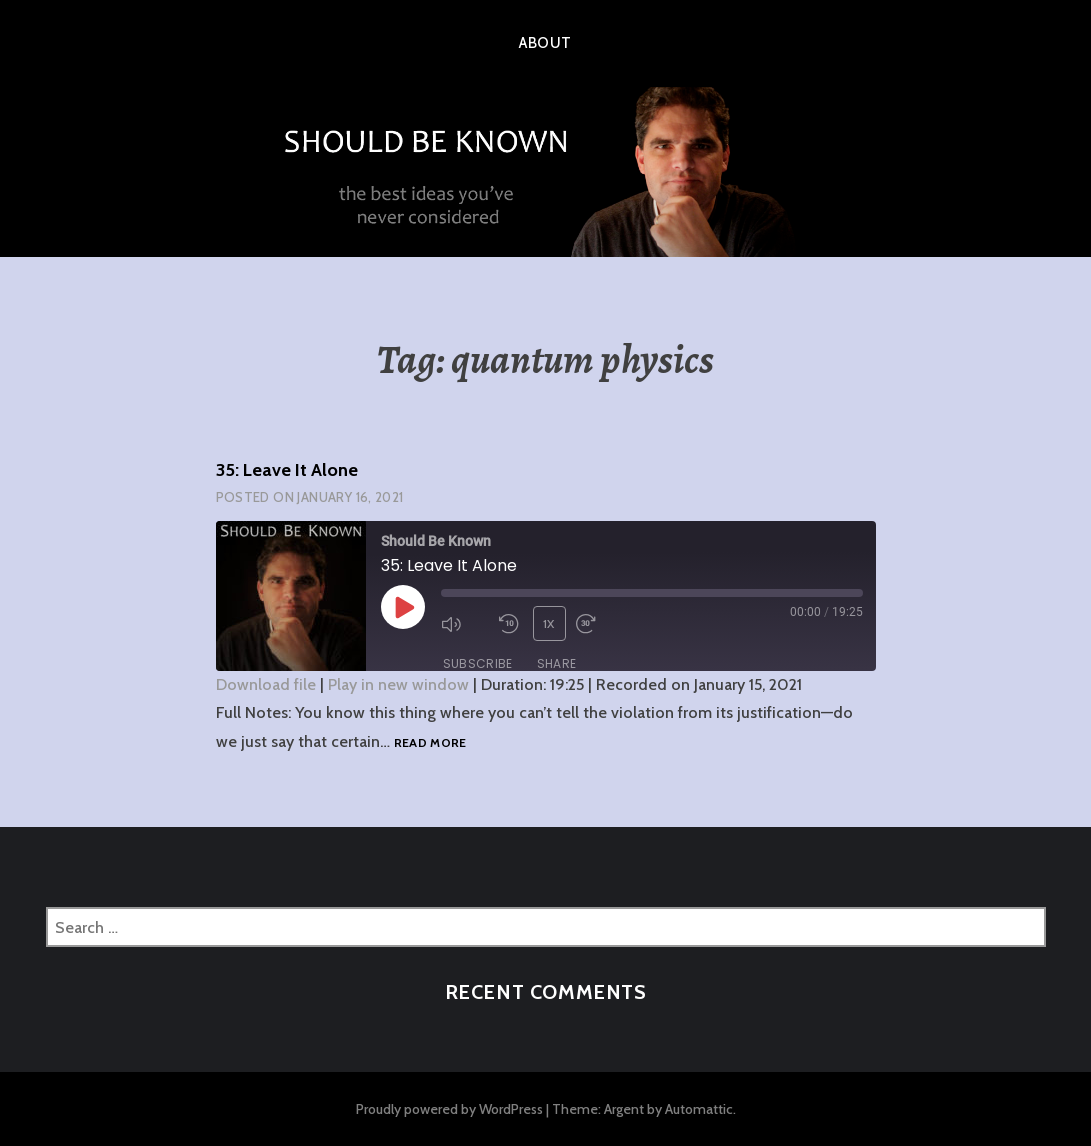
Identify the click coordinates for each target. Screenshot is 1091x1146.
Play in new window (398, 684)
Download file (266, 684)
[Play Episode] (403, 607)
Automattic (699, 1109)
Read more (430, 743)
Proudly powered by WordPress (449, 1109)
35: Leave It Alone (287, 470)
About (545, 43)
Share (557, 663)
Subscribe (478, 663)
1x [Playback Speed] (549, 623)
